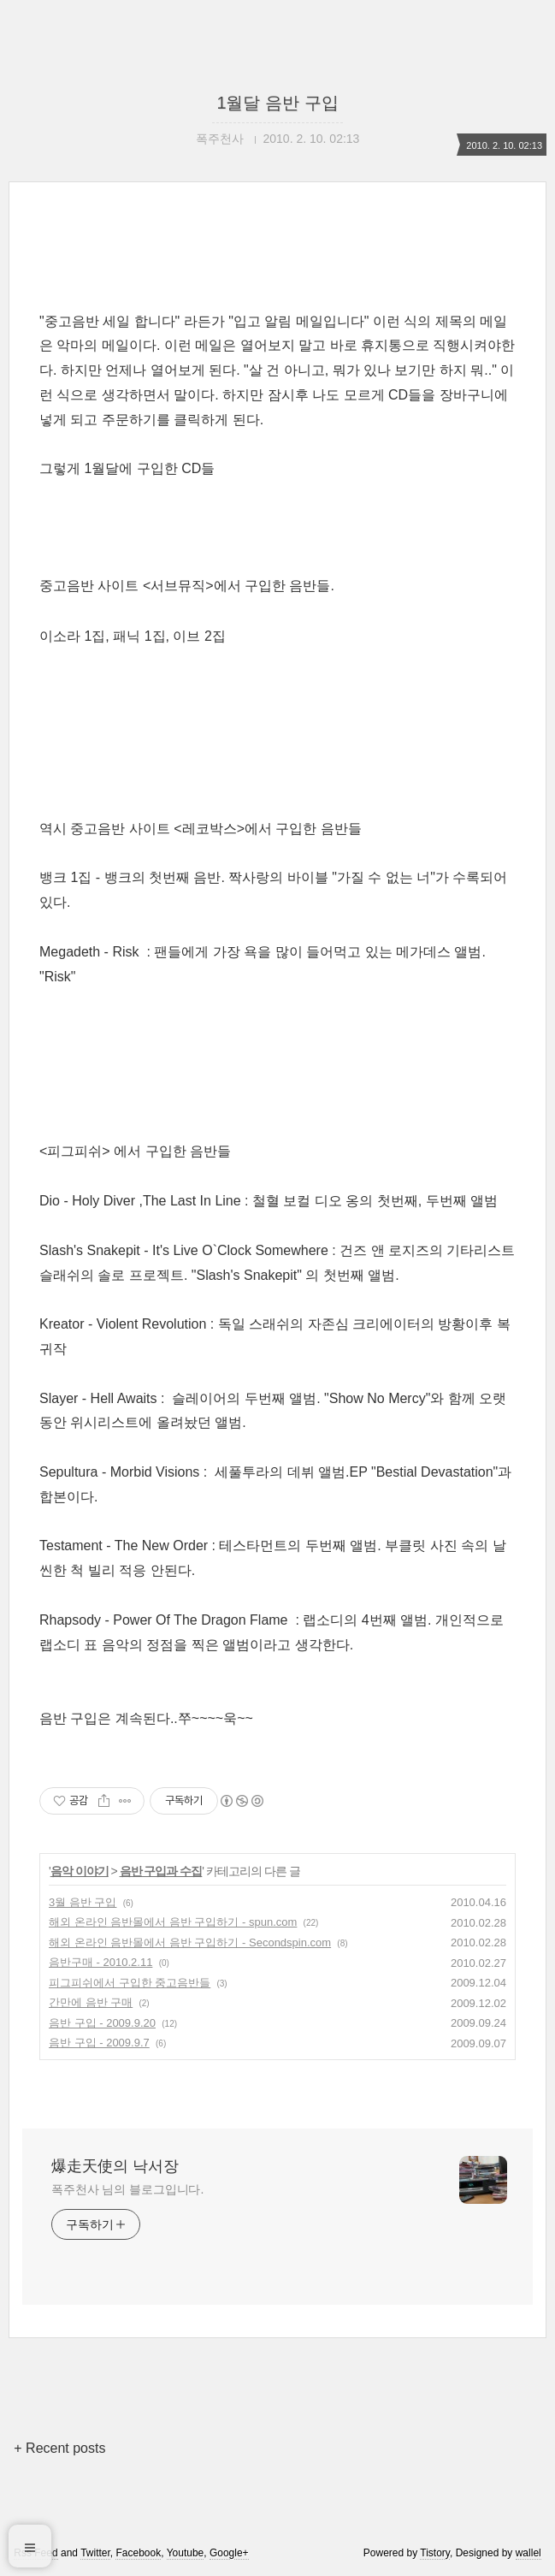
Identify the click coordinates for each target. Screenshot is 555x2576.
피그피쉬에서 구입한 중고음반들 (129, 1982)
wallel (528, 2553)
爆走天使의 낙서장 (115, 2166)
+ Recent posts (59, 2448)
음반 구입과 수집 (161, 1871)
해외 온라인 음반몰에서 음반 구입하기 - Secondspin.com (190, 1942)
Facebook (138, 2553)
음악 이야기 (79, 1871)
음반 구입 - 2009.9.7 (99, 2042)
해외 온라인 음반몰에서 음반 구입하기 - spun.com (173, 1922)
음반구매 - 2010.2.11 (100, 1962)
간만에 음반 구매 (91, 2002)
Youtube (185, 2553)
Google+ (229, 2553)
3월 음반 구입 (82, 1902)
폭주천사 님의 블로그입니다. (127, 2189)
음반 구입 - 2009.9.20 (102, 2022)
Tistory (435, 2553)
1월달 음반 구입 (277, 102)
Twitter (95, 2553)
